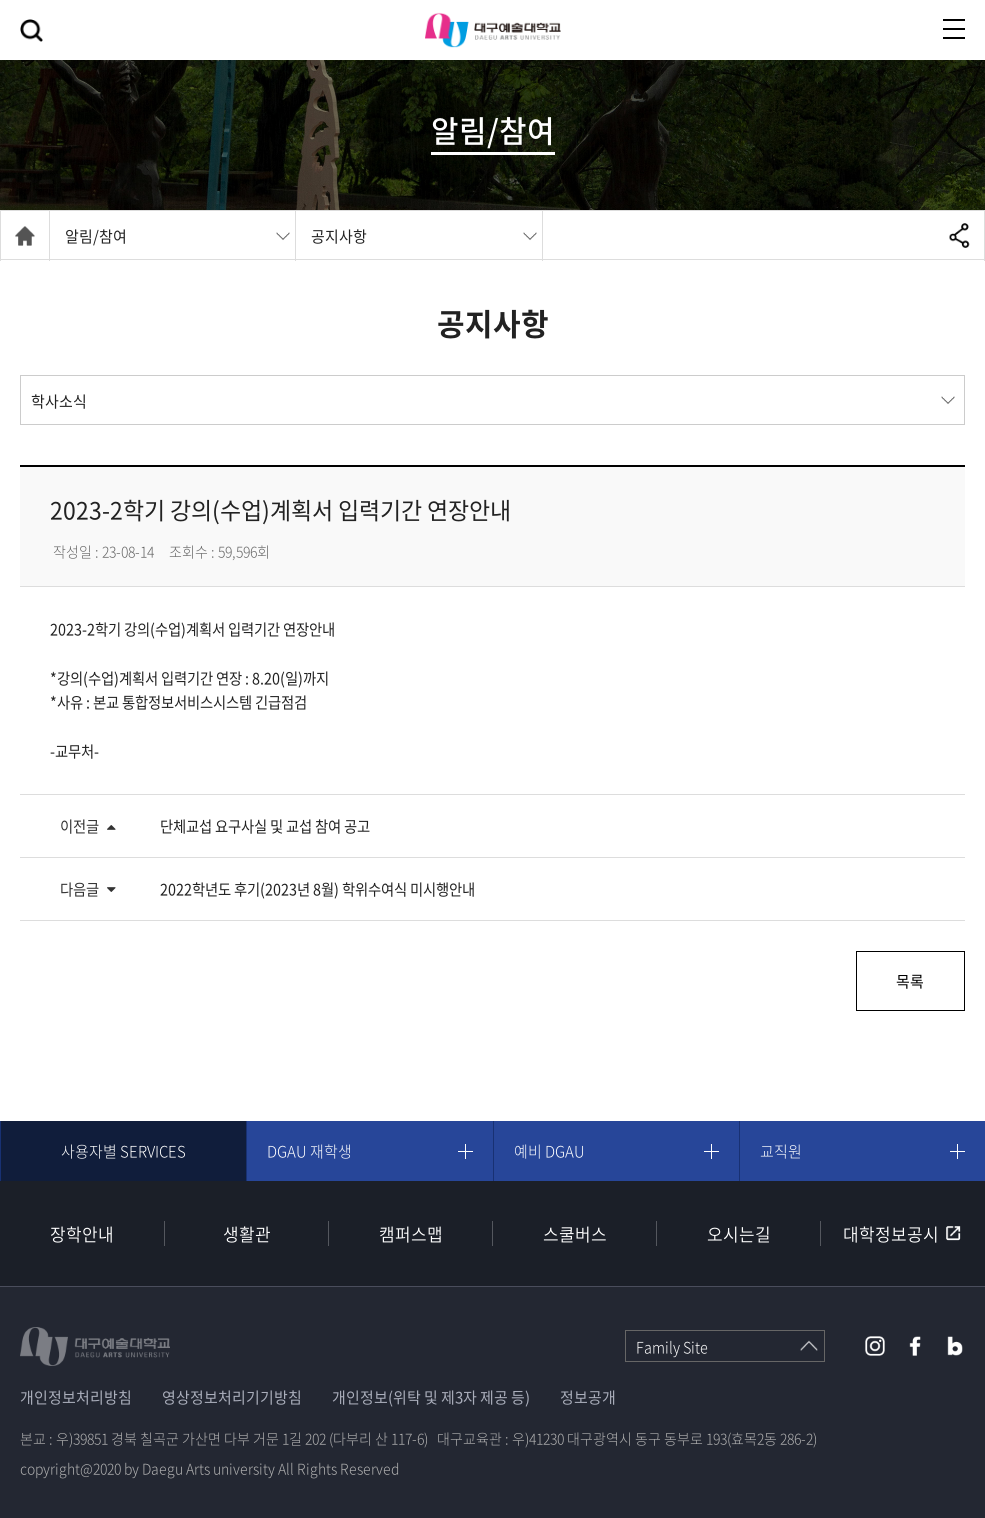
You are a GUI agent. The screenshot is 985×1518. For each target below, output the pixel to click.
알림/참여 (96, 236)
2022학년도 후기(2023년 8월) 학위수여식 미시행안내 (317, 889)
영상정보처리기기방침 (232, 1397)
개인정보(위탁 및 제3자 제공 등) (431, 1397)
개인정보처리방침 (76, 1397)
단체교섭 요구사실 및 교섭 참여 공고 (265, 826)
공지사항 (339, 236)
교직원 (781, 1151)
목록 (910, 981)
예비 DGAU (549, 1151)
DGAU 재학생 (309, 1151)
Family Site (672, 1347)
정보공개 (588, 1397)
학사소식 (59, 401)
